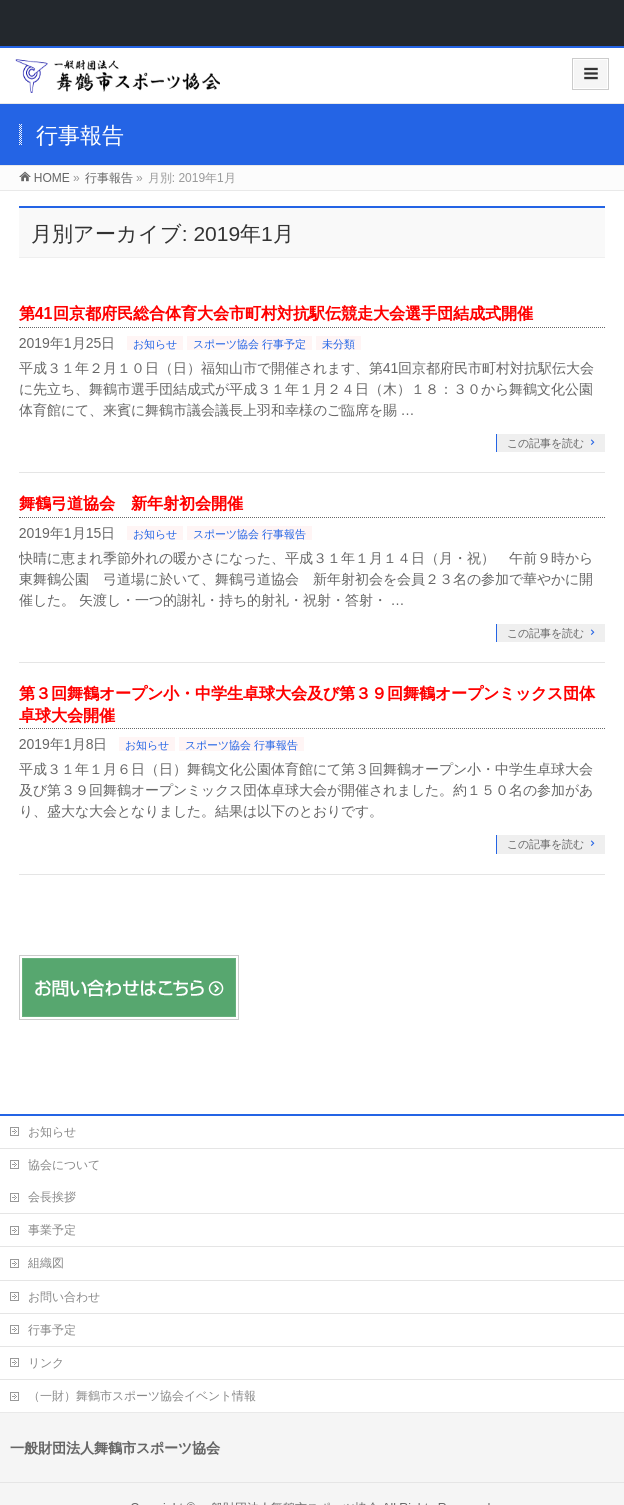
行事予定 (52, 1330)
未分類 (338, 344)
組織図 (46, 1263)
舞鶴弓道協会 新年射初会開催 (131, 503)
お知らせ (155, 344)
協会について (64, 1165)
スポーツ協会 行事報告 (249, 534)
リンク (46, 1363)
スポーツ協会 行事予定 (249, 344)
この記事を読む (545, 443)
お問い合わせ (64, 1297)
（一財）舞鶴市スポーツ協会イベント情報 (142, 1396)
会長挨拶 (52, 1197)
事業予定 (52, 1230)
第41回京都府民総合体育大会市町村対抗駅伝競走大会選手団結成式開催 (276, 313)
